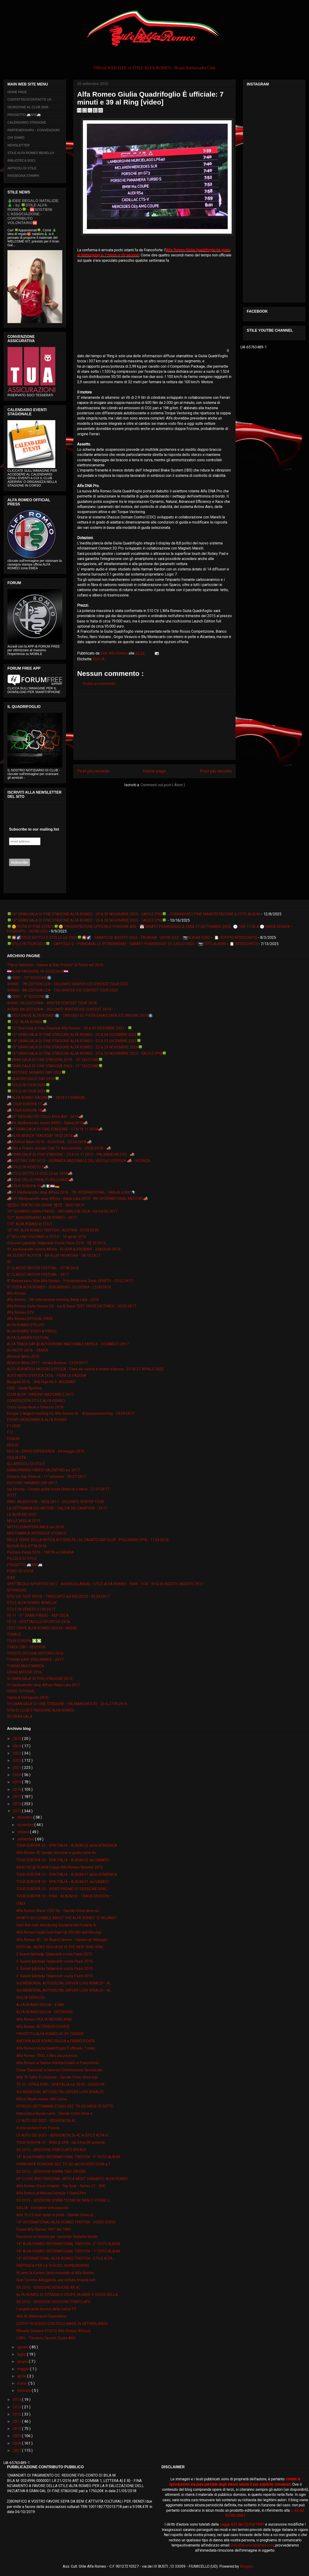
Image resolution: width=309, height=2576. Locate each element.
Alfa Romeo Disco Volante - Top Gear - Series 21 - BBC (61, 2186)
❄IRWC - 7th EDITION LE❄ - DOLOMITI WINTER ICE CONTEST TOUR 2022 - (69, 984)
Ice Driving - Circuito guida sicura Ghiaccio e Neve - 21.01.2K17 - (59, 1489)
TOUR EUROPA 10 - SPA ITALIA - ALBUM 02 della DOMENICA (66, 1845)
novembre (25, 1825)
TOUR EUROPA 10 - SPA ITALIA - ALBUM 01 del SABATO (62, 1881)
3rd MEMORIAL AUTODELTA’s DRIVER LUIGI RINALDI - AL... (64, 1983)
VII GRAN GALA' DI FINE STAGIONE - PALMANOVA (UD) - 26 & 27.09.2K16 (67, 1704)
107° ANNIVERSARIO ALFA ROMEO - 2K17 (42, 1217)
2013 (17, 2407)
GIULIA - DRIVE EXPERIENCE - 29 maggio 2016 (45, 1451)
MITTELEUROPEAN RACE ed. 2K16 (35, 1527)
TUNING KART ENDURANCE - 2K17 (35, 1659)
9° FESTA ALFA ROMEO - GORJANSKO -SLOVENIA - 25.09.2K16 (59, 1287)
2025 (17, 1738)
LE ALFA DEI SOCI (22, 1514)
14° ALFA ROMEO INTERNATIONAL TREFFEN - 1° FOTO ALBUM (68, 2251)
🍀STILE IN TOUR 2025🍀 (28, 1091)
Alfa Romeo (16, 1293)
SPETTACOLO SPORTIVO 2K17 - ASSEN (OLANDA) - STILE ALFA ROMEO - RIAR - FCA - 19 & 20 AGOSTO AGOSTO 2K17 (105, 1584)
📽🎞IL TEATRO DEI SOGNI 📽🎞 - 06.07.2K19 (45, 1205)
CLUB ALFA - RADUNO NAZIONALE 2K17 (40, 1394)
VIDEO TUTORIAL (21, 1691)
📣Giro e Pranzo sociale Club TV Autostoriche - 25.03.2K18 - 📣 (59, 1148)
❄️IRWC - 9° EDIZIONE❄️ (28, 996)
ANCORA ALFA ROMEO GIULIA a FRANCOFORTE (55, 2041)
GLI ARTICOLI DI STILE (26, 1464)
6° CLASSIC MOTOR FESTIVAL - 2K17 (38, 1274)
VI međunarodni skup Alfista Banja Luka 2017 (43, 1685)
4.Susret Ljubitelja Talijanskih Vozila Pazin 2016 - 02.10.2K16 (56, 1243)
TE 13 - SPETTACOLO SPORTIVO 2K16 (38, 1622)
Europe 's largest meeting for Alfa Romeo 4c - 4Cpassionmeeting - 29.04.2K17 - (72, 1413)
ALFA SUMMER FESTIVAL (28, 1337)
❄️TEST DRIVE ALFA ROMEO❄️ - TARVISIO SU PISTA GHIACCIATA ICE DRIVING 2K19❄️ (80, 1015)
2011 (17, 2421)
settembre (26, 1839)
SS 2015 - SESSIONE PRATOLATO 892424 (51, 2149)
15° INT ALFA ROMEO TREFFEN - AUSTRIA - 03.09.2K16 (53, 1230)
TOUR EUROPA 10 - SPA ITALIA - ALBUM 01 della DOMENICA (66, 1874)
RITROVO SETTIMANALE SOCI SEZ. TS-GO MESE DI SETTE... (65, 2106)
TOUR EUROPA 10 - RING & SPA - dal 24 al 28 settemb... (61, 2142)
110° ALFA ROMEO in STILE (29, 1224)
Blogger (246, 2566)
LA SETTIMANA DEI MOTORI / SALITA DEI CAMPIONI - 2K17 (57, 1508)
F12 (10, 1432)
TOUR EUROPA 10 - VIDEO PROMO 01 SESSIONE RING (61, 1889)
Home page (154, 771)
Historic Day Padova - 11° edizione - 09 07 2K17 (46, 1476)
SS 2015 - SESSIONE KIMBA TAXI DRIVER (50, 2171)
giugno (23, 2361)
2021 (17, 1767)
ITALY (20, 1903)
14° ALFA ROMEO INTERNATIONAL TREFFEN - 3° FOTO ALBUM (68, 2157)
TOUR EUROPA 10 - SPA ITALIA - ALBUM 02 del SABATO (62, 1860)
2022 (17, 1760)
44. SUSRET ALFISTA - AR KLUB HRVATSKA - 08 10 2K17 (53, 1255)
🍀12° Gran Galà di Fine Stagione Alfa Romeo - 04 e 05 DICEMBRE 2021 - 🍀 (69, 1028)
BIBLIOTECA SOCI (21, 160)
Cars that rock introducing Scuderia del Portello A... (57, 1925)
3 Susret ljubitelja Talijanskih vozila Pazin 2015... (55, 1954)
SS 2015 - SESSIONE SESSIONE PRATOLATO (53, 2302)
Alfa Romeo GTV (20, 1312)
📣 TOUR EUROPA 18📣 (26, 1110)
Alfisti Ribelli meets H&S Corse (41, 2099)
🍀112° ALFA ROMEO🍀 (27, 1022)
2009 (17, 2436)
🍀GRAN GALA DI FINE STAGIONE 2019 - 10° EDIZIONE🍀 (55, 1059)
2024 (17, 1746)
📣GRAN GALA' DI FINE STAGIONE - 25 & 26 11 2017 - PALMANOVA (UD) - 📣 (71, 1154)
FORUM (13, 1439)
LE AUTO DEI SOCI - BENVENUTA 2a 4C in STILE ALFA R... (63, 2135)
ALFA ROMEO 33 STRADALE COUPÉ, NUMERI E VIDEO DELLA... (68, 2294)
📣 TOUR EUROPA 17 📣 (27, 1104)
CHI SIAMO (15, 137)
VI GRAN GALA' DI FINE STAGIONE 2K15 (39, 1678)
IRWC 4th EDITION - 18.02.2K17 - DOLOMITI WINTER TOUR (55, 1501)
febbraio (24, 2390)
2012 (17, 2414)
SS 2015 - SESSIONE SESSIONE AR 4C (48, 2287)
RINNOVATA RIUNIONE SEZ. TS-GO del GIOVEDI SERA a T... (64, 2164)
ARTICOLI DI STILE (21, 168)
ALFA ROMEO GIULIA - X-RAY (40, 2005)
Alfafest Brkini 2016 (23, 1356)
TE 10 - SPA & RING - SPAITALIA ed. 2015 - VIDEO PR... (61, 2084)
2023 (17, 1753)
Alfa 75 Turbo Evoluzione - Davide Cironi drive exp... (58, 2077)
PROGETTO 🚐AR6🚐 (24, 115)
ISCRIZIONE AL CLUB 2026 (27, 107)
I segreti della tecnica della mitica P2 (46, 2309)
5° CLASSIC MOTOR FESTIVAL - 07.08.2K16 (43, 1268)
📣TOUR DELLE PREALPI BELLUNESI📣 (40, 1180)
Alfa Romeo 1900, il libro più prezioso (47, 2055)
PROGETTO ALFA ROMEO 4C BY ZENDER (50, 2034)
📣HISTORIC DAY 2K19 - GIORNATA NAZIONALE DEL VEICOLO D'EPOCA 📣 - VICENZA (78, 1161)
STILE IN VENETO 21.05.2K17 (31, 1609)
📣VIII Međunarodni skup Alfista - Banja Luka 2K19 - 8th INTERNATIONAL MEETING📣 (77, 1198)
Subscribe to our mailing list (34, 829)
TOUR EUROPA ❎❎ (24, 1641)
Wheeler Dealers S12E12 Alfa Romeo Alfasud (53, 2331)
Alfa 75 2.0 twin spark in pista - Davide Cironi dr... (55, 2215)
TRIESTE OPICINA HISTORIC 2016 (35, 1653)
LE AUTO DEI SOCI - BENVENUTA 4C (46, 2120)
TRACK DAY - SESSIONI (26, 1647)
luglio (22, 2354)
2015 (17, 1811)
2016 (17, 1804)
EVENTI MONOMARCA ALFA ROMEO (37, 1419)
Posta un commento (99, 683)
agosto (23, 2347)
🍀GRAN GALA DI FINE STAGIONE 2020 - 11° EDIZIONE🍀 (55, 1066)
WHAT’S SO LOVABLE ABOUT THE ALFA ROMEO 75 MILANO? (66, 1918)
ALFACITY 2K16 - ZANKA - (28, 1350)
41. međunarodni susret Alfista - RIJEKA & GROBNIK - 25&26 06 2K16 (64, 1249)
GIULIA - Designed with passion (42, 2208)
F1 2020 (13, 1426)
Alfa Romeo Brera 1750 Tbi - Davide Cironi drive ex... (58, 1910)
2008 (17, 2443)
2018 (17, 1789)
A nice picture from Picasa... (38, 2128)
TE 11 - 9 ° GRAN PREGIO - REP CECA (38, 1615)
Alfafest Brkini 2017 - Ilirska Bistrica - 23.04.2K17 (47, 1363)
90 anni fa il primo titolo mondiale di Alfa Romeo (55, 2273)
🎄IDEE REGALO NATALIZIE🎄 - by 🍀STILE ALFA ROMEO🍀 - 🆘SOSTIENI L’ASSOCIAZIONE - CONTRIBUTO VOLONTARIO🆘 (33, 212)
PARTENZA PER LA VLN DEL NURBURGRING (52, 2265)
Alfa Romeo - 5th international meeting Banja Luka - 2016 (53, 1299)
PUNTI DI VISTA (20, 1571)
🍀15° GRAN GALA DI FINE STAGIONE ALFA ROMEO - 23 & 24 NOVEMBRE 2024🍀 (75, 1047)
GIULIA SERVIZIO (30, 1997)
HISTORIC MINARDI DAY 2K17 (32, 1483)
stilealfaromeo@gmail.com (252, 2545)
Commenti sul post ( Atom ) (163, 785)
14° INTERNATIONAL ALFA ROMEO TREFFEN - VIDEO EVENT (66, 2222)
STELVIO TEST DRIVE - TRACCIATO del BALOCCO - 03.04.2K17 (58, 1596)
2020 (17, 1775)
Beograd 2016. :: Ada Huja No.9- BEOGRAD (41, 1382)
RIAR (11, 1577)
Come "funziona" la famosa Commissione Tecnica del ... (60, 2070)
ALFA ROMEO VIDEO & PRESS (32, 1331)
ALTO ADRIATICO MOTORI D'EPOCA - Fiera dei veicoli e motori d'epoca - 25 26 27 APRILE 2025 (85, 1369)
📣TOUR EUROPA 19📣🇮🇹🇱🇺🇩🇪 (33, 1186)
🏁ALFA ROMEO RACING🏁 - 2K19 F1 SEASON (46, 1097)
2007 (17, 2450)
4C (9, 1262)
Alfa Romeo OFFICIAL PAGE (30, 1318)
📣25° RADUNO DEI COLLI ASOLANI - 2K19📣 (45, 1116)
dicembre (25, 1817)
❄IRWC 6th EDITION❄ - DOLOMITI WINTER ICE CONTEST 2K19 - (60, 1009)
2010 (17, 2428)
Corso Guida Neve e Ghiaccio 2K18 (35, 1407)
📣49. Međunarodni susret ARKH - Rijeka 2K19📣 (47, 1123)
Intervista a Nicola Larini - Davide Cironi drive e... (55, 2113)
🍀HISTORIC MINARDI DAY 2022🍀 (36, 1072)
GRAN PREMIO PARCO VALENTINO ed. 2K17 (43, 1470)
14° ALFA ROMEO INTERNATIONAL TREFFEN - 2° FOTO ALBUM (68, 2244)
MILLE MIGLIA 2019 (23, 1521)
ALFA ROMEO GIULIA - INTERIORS (44, 2012)
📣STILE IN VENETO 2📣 (27, 1167)
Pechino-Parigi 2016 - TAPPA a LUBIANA (40, 1552)
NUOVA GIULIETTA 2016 (26, 1546)
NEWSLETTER (18, 145)
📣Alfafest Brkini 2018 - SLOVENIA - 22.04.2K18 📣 (49, 1142)
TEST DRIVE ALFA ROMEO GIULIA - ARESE (42, 1628)
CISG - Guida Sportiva (24, 1388)
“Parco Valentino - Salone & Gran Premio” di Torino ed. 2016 (55, 965)
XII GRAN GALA (19, 1716)
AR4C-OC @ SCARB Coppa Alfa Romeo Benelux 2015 (59, 1867)
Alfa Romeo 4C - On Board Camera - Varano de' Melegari (62, 1940)
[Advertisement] (154, 727)
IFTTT (11, 1495)
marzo (22, 2383)
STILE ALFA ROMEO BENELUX (30, 153)
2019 (17, 1782)
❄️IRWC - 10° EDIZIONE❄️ (29, 977)
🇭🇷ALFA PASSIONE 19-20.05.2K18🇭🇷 (37, 971)
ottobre (23, 1832)
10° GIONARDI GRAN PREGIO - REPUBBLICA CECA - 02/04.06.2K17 (62, 1211)
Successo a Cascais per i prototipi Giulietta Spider (57, 2236)
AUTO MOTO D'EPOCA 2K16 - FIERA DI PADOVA (46, 1375)
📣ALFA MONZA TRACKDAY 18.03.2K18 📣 (42, 1135)
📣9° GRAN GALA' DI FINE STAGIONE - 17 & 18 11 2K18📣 (55, 1129)
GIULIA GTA (16, 1457)
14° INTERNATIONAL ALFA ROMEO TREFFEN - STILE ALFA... (65, 2258)
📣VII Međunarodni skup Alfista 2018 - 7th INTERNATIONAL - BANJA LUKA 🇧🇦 (71, 1192)
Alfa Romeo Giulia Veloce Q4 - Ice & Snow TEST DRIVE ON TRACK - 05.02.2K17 (71, 1306)
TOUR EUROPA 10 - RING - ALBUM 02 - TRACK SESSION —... (65, 1896)
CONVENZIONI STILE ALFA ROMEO (36, 1400)
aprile (22, 2376)
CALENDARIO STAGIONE (26, 122)
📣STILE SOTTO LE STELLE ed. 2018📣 (39, 1173)
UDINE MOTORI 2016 (24, 1672)
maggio (23, 2369)
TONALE (14, 1634)
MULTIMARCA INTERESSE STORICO (36, 1533)
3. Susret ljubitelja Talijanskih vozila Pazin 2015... (55, 1961)
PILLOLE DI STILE (22, 1558)
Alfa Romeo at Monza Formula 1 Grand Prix (51, 2193)
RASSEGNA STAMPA (23, 175)
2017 (17, 1796)
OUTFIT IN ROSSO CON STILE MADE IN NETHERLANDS (62, 2323)
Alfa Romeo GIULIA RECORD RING (44, 2019)
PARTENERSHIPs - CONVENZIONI (33, 130)
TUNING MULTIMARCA (25, 1666)
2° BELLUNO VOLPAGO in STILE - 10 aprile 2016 (46, 1236)
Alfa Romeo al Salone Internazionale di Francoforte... (58, 2063)
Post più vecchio (216, 771)
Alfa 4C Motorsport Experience (41, 2316)
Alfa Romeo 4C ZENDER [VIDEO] (42, 2026)
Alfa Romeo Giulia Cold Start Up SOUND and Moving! (59, 1932)
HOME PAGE (17, 92)
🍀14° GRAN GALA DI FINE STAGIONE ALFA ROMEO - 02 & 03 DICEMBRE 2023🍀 (74, 1041)
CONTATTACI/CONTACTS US (29, 99)
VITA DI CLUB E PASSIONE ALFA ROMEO (40, 1710)
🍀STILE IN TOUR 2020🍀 (28, 1085)
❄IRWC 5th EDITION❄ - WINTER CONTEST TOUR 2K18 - (53, 1003)
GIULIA (99, 659)
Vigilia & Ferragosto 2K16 (28, 1697)
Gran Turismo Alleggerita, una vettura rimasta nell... (56, 2280)
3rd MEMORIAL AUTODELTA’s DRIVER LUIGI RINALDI (59, 2092)
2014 (17, 2399)
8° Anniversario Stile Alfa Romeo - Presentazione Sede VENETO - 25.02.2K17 (70, 1281)
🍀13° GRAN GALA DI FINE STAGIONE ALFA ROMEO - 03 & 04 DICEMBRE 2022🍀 (74, 1034)
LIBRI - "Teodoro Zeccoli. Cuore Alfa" (46, 2338)
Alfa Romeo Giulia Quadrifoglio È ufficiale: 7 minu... (56, 2048)
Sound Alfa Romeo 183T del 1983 (43, 2229)
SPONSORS (16, 1590)
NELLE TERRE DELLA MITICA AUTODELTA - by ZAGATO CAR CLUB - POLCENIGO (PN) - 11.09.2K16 (88, 1540)
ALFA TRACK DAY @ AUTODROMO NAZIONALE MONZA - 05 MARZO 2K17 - (69, 1344)
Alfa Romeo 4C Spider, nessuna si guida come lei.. (56, 1852)
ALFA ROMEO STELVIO (26, 1325)
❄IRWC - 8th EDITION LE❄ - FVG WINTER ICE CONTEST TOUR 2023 (62, 990)
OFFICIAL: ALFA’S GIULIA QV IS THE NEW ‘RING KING (59, 1947)
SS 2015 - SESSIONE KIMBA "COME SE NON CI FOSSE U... (64, 2200)
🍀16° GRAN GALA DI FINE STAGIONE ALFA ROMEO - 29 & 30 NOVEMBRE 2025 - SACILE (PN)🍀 (87, 920)
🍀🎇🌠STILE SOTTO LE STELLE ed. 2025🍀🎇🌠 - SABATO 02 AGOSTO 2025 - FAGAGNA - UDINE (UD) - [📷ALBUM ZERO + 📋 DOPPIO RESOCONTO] (132, 937)
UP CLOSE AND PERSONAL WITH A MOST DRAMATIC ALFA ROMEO (72, 2179)
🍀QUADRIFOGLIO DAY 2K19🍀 (33, 1079)
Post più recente (93, 771)
